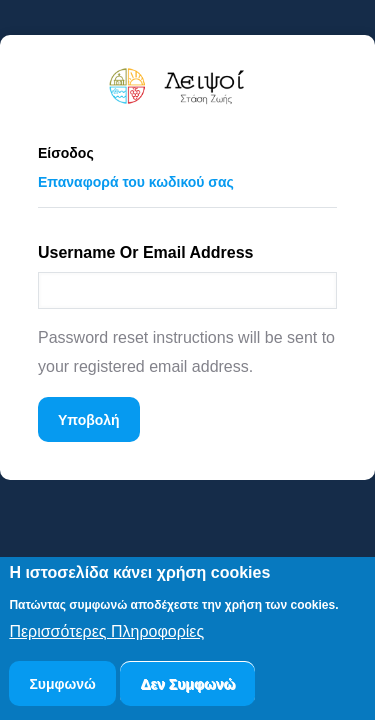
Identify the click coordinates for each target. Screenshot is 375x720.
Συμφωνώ (62, 687)
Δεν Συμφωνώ (187, 687)
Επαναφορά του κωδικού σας (146, 178)
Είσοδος (66, 153)
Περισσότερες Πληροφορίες (106, 635)
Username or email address (146, 252)
